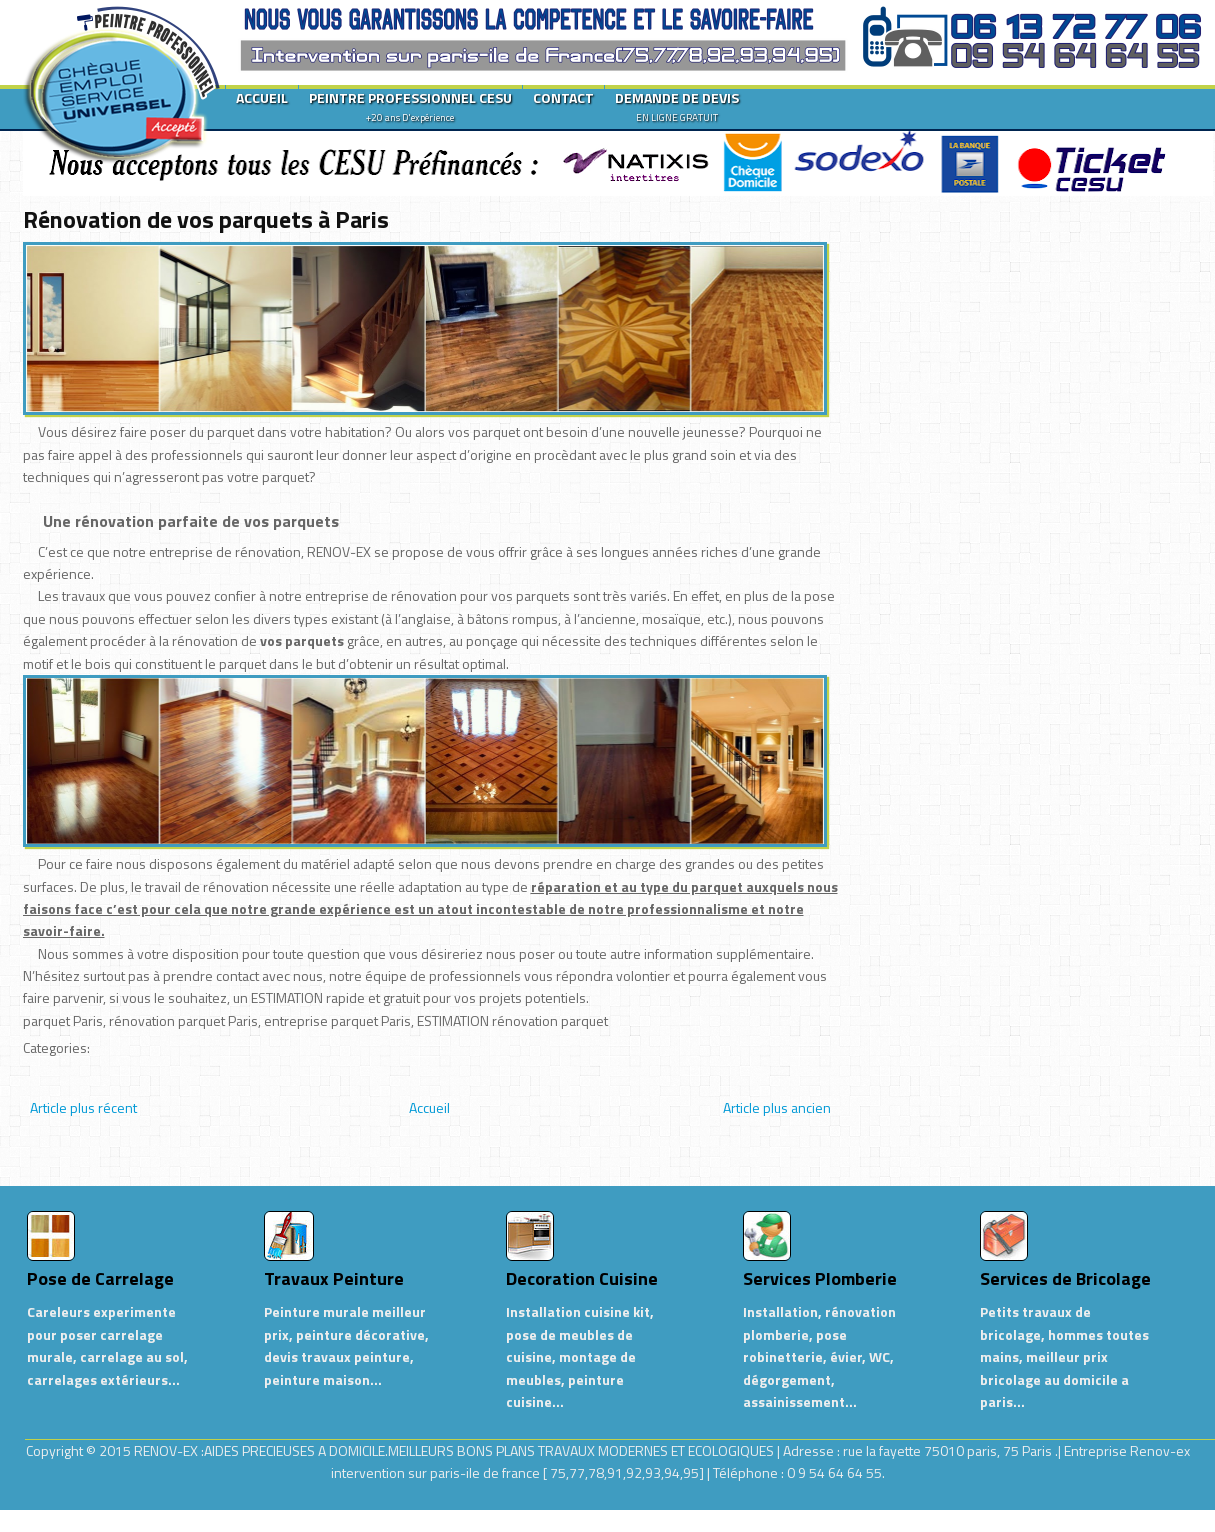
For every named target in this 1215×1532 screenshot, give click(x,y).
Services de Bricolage (1065, 1278)
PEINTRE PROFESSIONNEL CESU (410, 106)
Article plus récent (83, 1107)
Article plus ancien (777, 1107)
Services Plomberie (820, 1278)
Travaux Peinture (334, 1278)
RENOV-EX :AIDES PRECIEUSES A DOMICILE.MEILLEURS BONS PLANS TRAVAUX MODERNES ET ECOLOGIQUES (455, 1450)
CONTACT (563, 97)
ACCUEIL (262, 97)
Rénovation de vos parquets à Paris (206, 219)
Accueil (429, 1107)
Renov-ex (1160, 1450)
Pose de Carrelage (100, 1278)
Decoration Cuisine (582, 1278)
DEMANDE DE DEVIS (677, 106)
